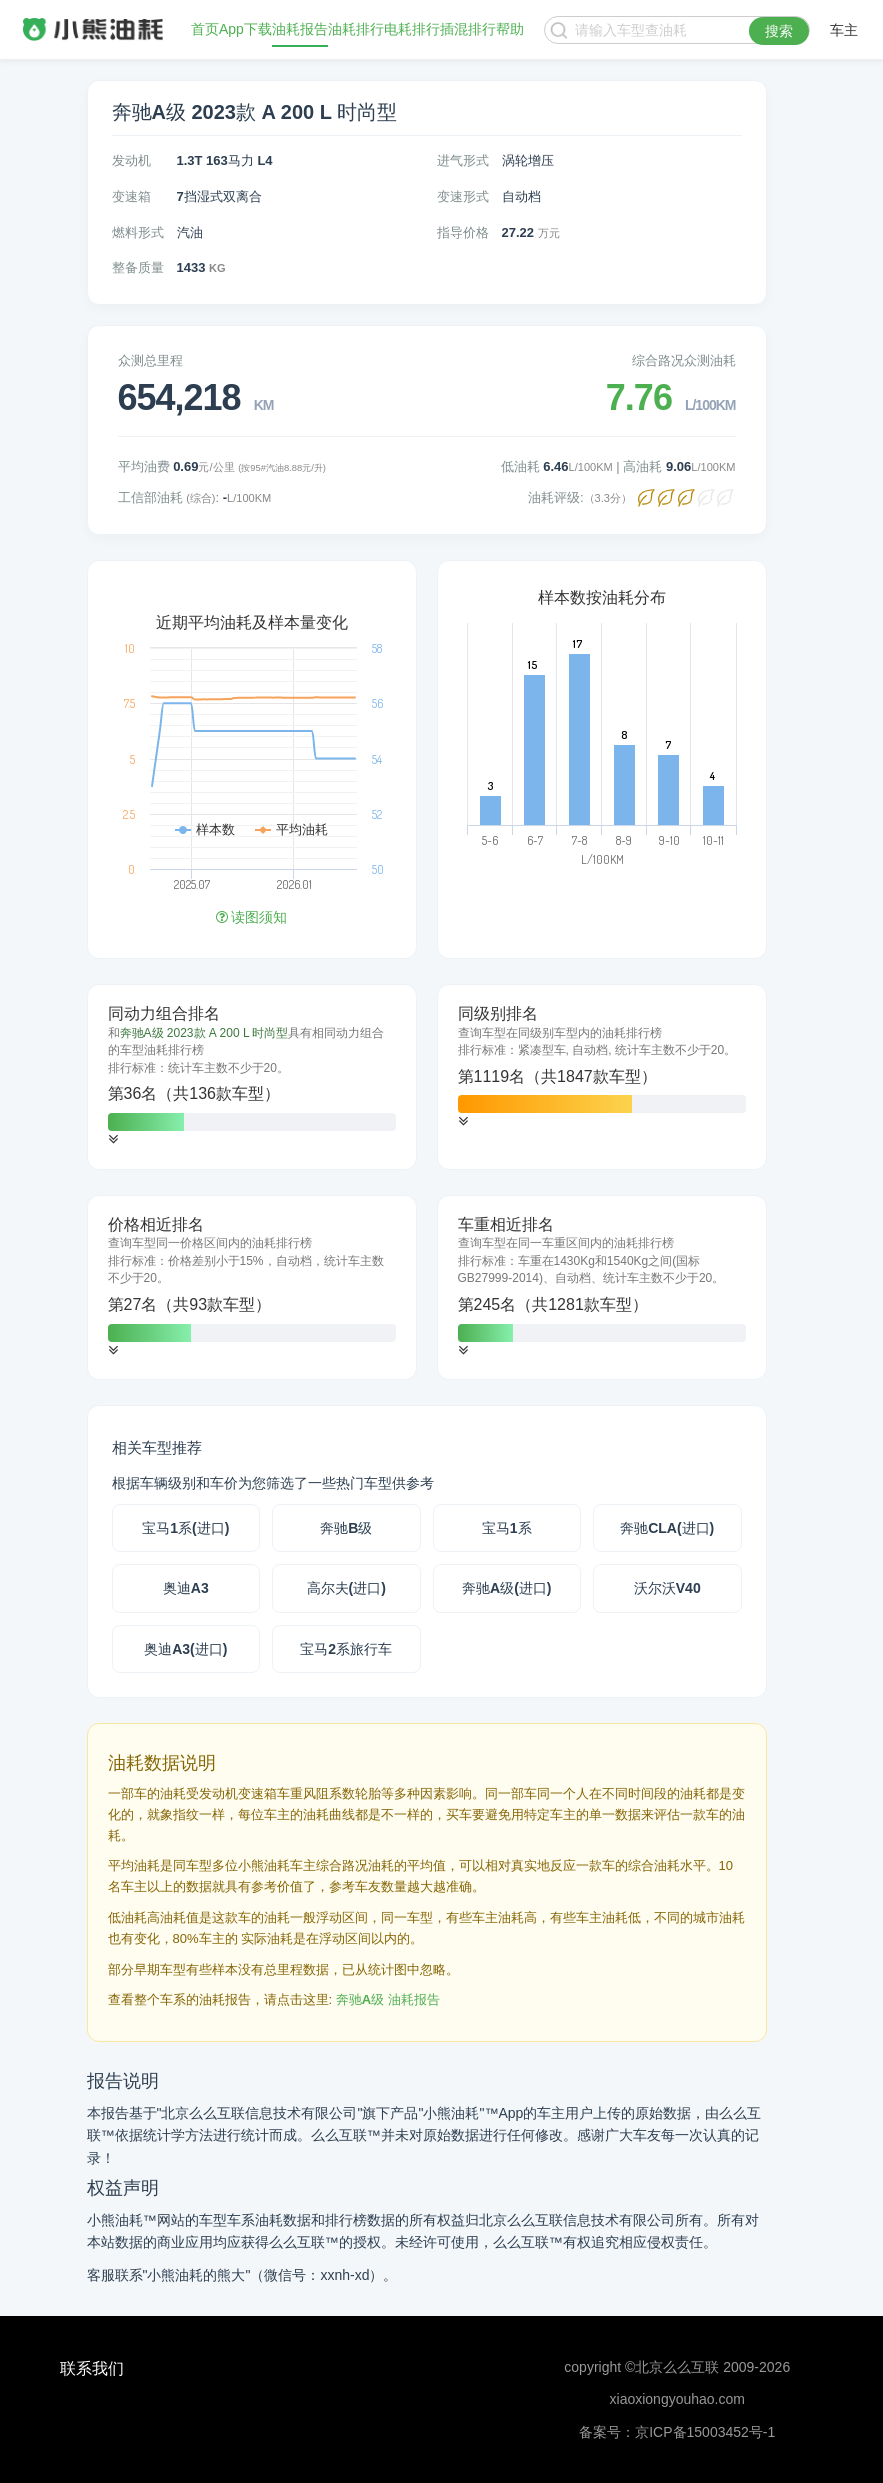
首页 (205, 30)
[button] (113, 1139)
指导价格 (463, 232)
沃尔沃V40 (667, 1588)
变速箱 (131, 196)
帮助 (510, 30)
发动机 (131, 160)
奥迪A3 (186, 1588)
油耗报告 (300, 30)
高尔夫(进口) (346, 1588)
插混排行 (468, 30)
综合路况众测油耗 (684, 360)
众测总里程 (150, 360)
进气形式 (463, 160)
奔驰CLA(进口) (667, 1528)
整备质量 (138, 267)
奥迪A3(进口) (185, 1649)
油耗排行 (356, 30)
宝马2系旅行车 (346, 1649)
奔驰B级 (346, 1528)
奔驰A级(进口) (506, 1588)
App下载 (245, 30)
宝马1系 (507, 1528)
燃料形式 (138, 232)
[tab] (252, 1077)
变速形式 (463, 196)
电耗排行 (412, 30)
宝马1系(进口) (185, 1528)
